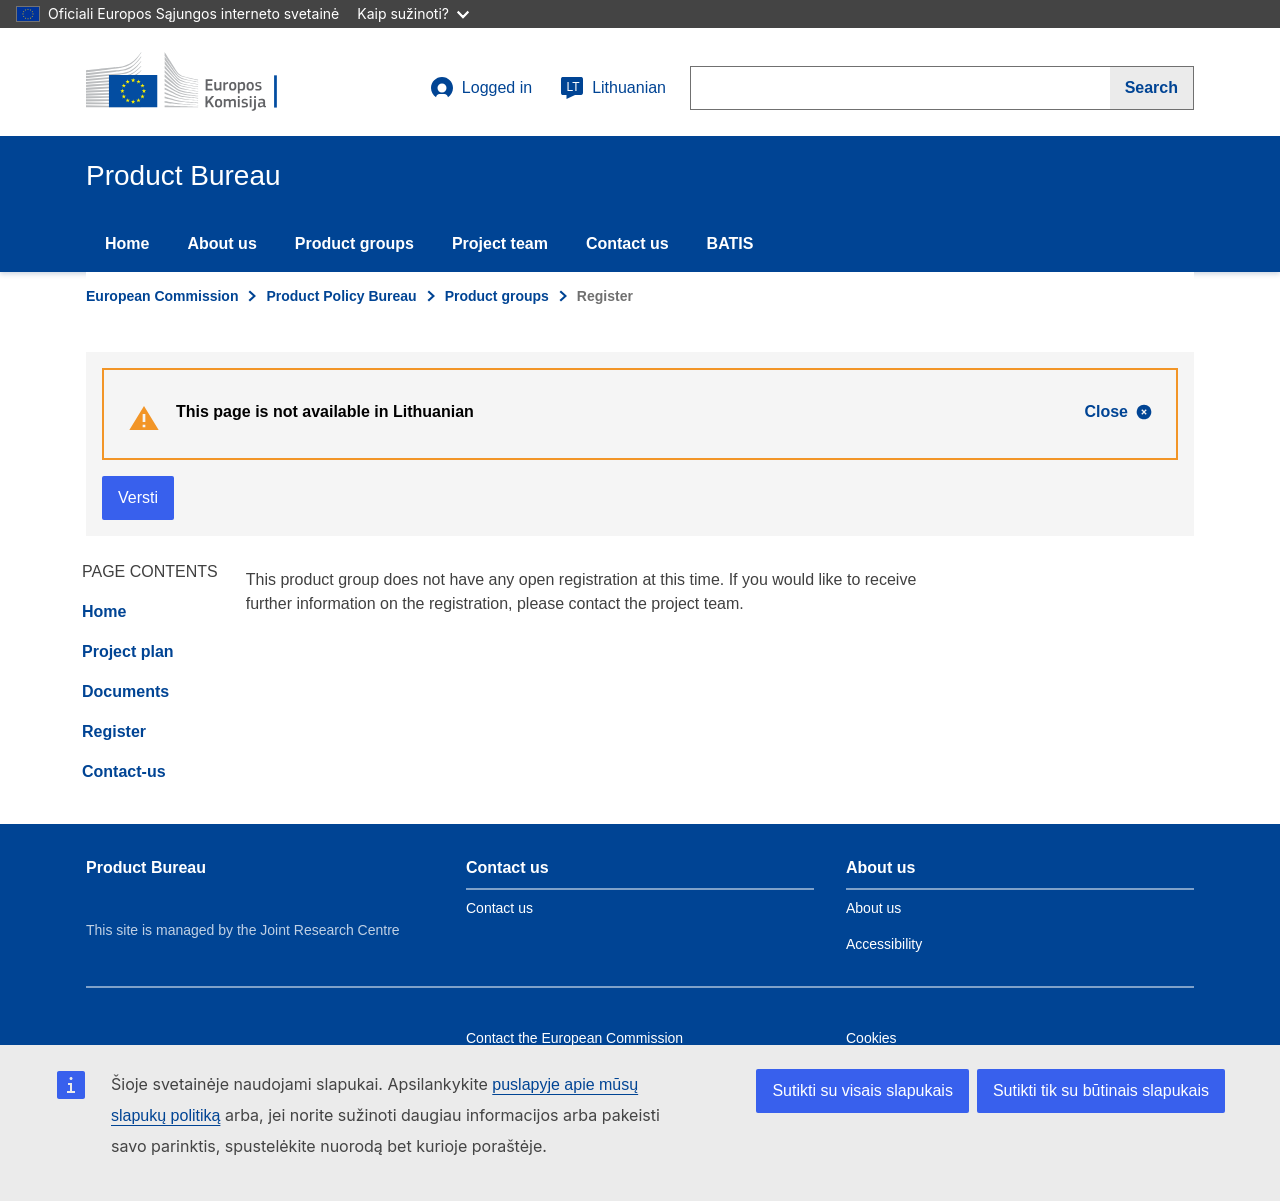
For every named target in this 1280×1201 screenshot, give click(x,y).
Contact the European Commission (574, 1038)
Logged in (481, 88)
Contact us (627, 243)
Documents (125, 691)
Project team (500, 243)
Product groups (354, 243)
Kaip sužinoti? (413, 13)
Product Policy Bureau (341, 296)
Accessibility (884, 944)
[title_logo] (207, 82)
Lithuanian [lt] (613, 88)
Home (127, 243)
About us (221, 243)
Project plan (128, 651)
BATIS (730, 243)
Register (114, 731)
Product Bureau (146, 867)
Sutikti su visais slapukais (862, 1090)
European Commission (162, 296)
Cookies (871, 1038)
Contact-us (124, 771)
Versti (138, 497)
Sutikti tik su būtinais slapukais (1101, 1090)
